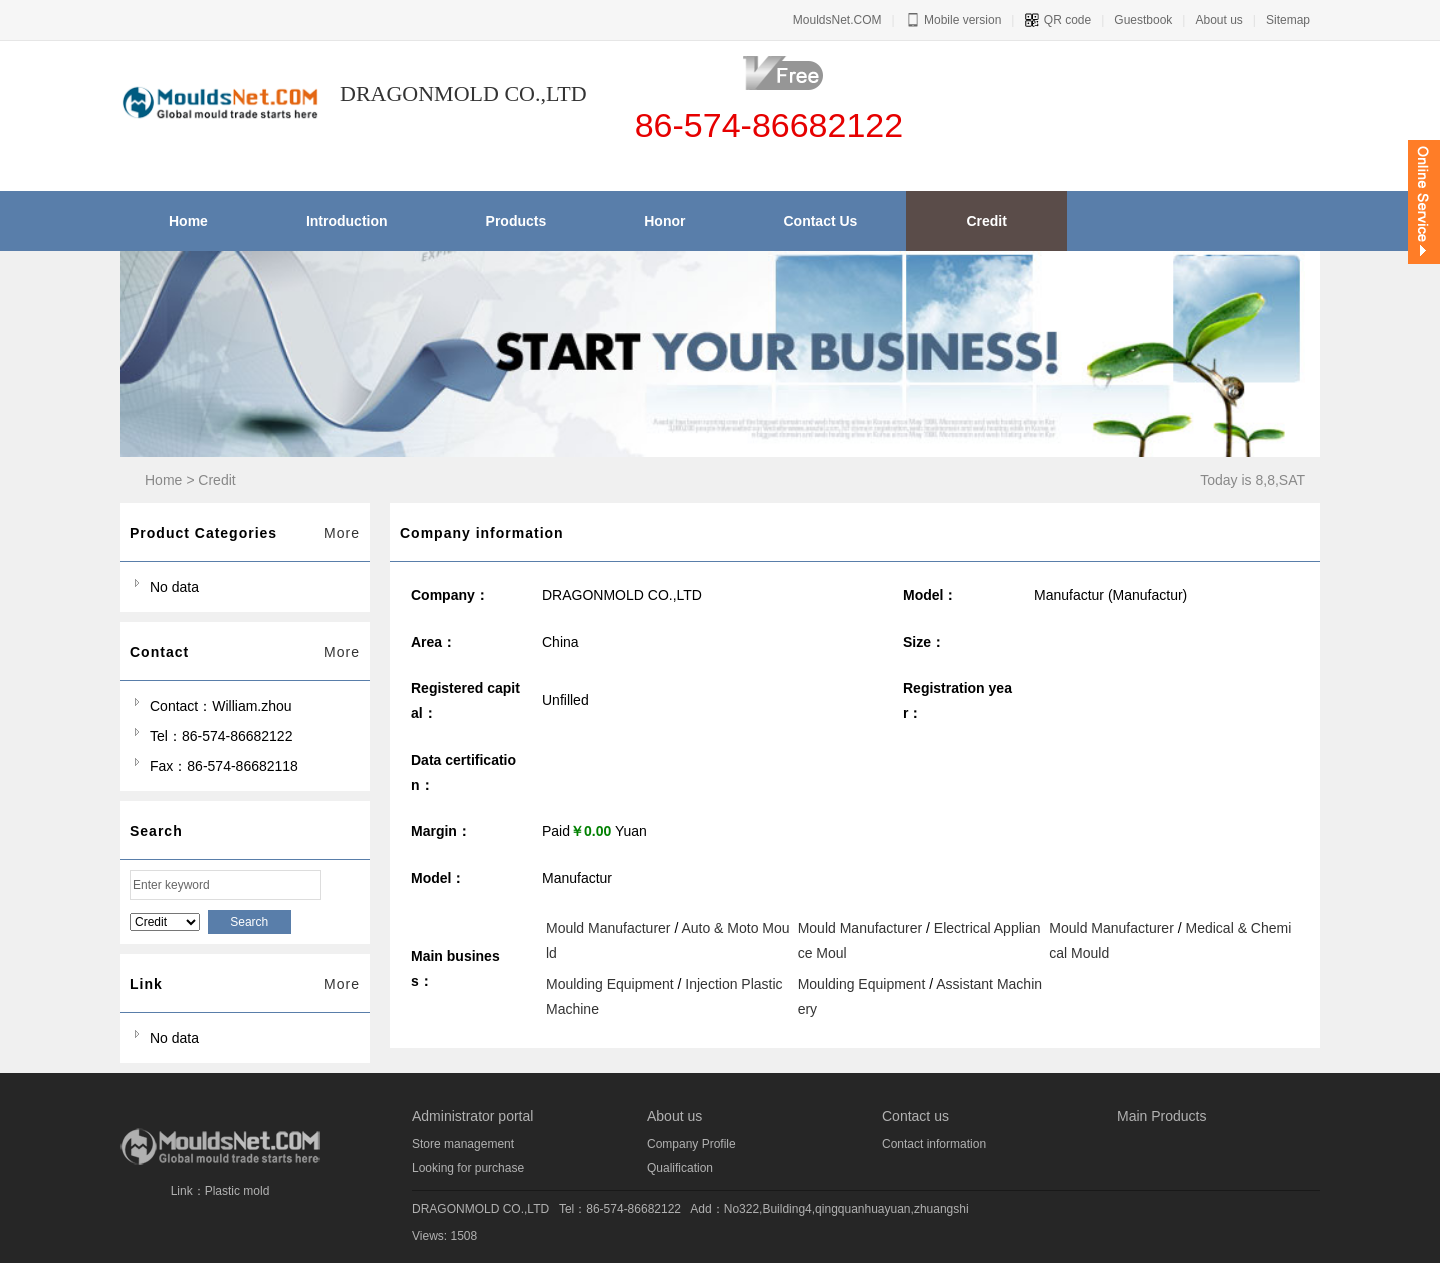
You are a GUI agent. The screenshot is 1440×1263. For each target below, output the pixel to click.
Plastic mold (237, 1191)
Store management (463, 1144)
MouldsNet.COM (837, 20)
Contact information (934, 1144)
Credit (216, 480)
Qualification (680, 1168)
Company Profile (691, 1144)
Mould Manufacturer (608, 928)
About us (1218, 20)
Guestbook (1143, 20)
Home (163, 480)
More (342, 533)
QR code (1057, 20)
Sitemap (1288, 20)
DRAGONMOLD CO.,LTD (480, 1209)
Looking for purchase (468, 1168)
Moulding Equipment (610, 984)
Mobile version (953, 20)
